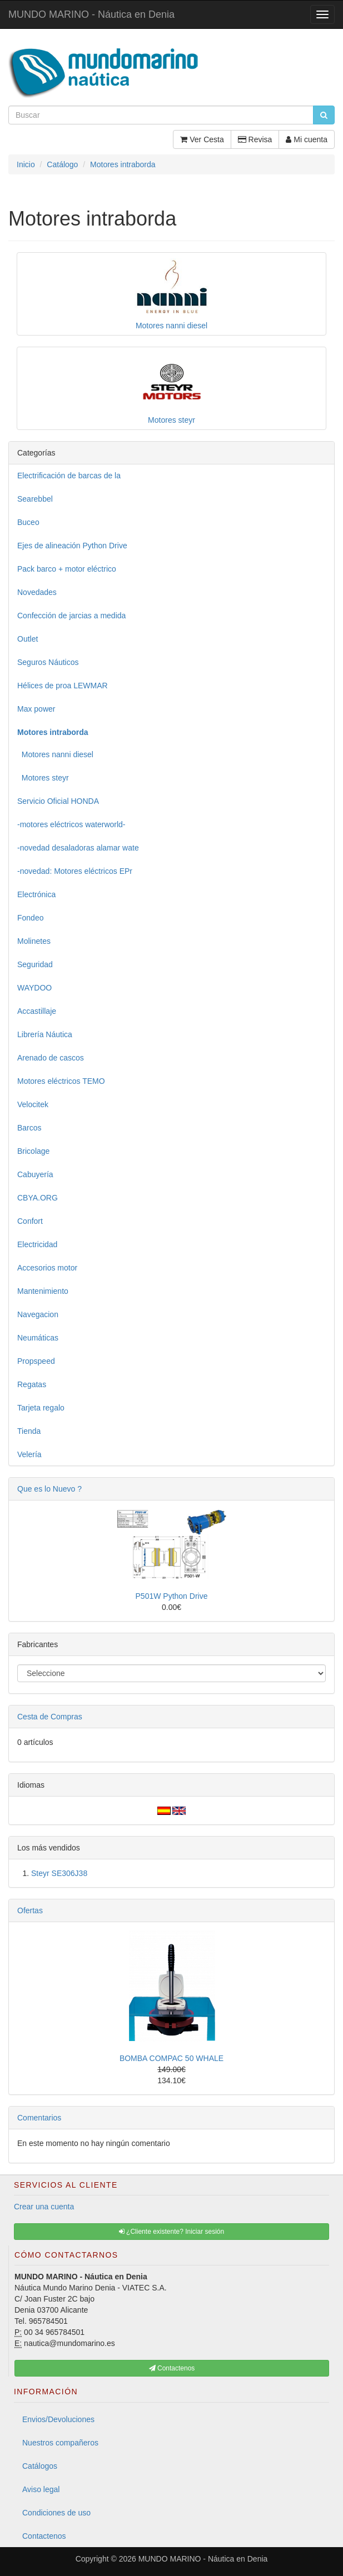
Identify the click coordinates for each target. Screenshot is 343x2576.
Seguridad (35, 964)
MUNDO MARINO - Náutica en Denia (91, 14)
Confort (30, 1221)
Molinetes (34, 941)
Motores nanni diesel (55, 754)
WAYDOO (34, 987)
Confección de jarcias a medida (71, 615)
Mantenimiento (42, 1291)
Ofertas (30, 1910)
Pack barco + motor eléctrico (66, 568)
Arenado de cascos (50, 1057)
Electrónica (36, 894)
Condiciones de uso (56, 2512)
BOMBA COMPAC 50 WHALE (171, 2058)
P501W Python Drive (172, 1596)
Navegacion (37, 1314)
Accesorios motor (47, 1267)
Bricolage (33, 1151)
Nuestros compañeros (60, 2442)
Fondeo (30, 917)
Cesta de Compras (49, 1716)
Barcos (29, 1127)
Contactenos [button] (172, 2368)
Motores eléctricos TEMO (61, 1081)
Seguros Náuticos (48, 662)
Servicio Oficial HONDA (58, 801)
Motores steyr (43, 777)
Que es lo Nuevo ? (49, 1488)
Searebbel (35, 498)
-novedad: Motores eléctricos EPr (74, 871)
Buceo (28, 522)
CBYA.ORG (37, 1197)
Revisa (255, 139)
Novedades (37, 592)
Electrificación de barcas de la (69, 475)
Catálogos (39, 2466)
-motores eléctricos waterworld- (71, 824)
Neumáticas (37, 1337)
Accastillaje (36, 1011)
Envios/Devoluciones (58, 2419)
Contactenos (44, 2536)
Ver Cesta (201, 139)
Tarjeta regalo (40, 1407)
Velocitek (32, 1104)
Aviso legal (40, 2489)
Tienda (29, 1431)
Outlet (27, 638)
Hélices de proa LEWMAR (62, 685)
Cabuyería (35, 1174)
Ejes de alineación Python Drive (72, 545)
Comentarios (39, 2117)
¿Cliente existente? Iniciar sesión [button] (171, 2231)
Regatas (31, 1384)
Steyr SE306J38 (59, 1873)
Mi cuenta (306, 139)
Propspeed (36, 1361)
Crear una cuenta (44, 2206)
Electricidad (37, 1244)
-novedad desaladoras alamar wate (78, 847)
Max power (36, 708)
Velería (29, 1454)
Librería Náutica (44, 1034)
